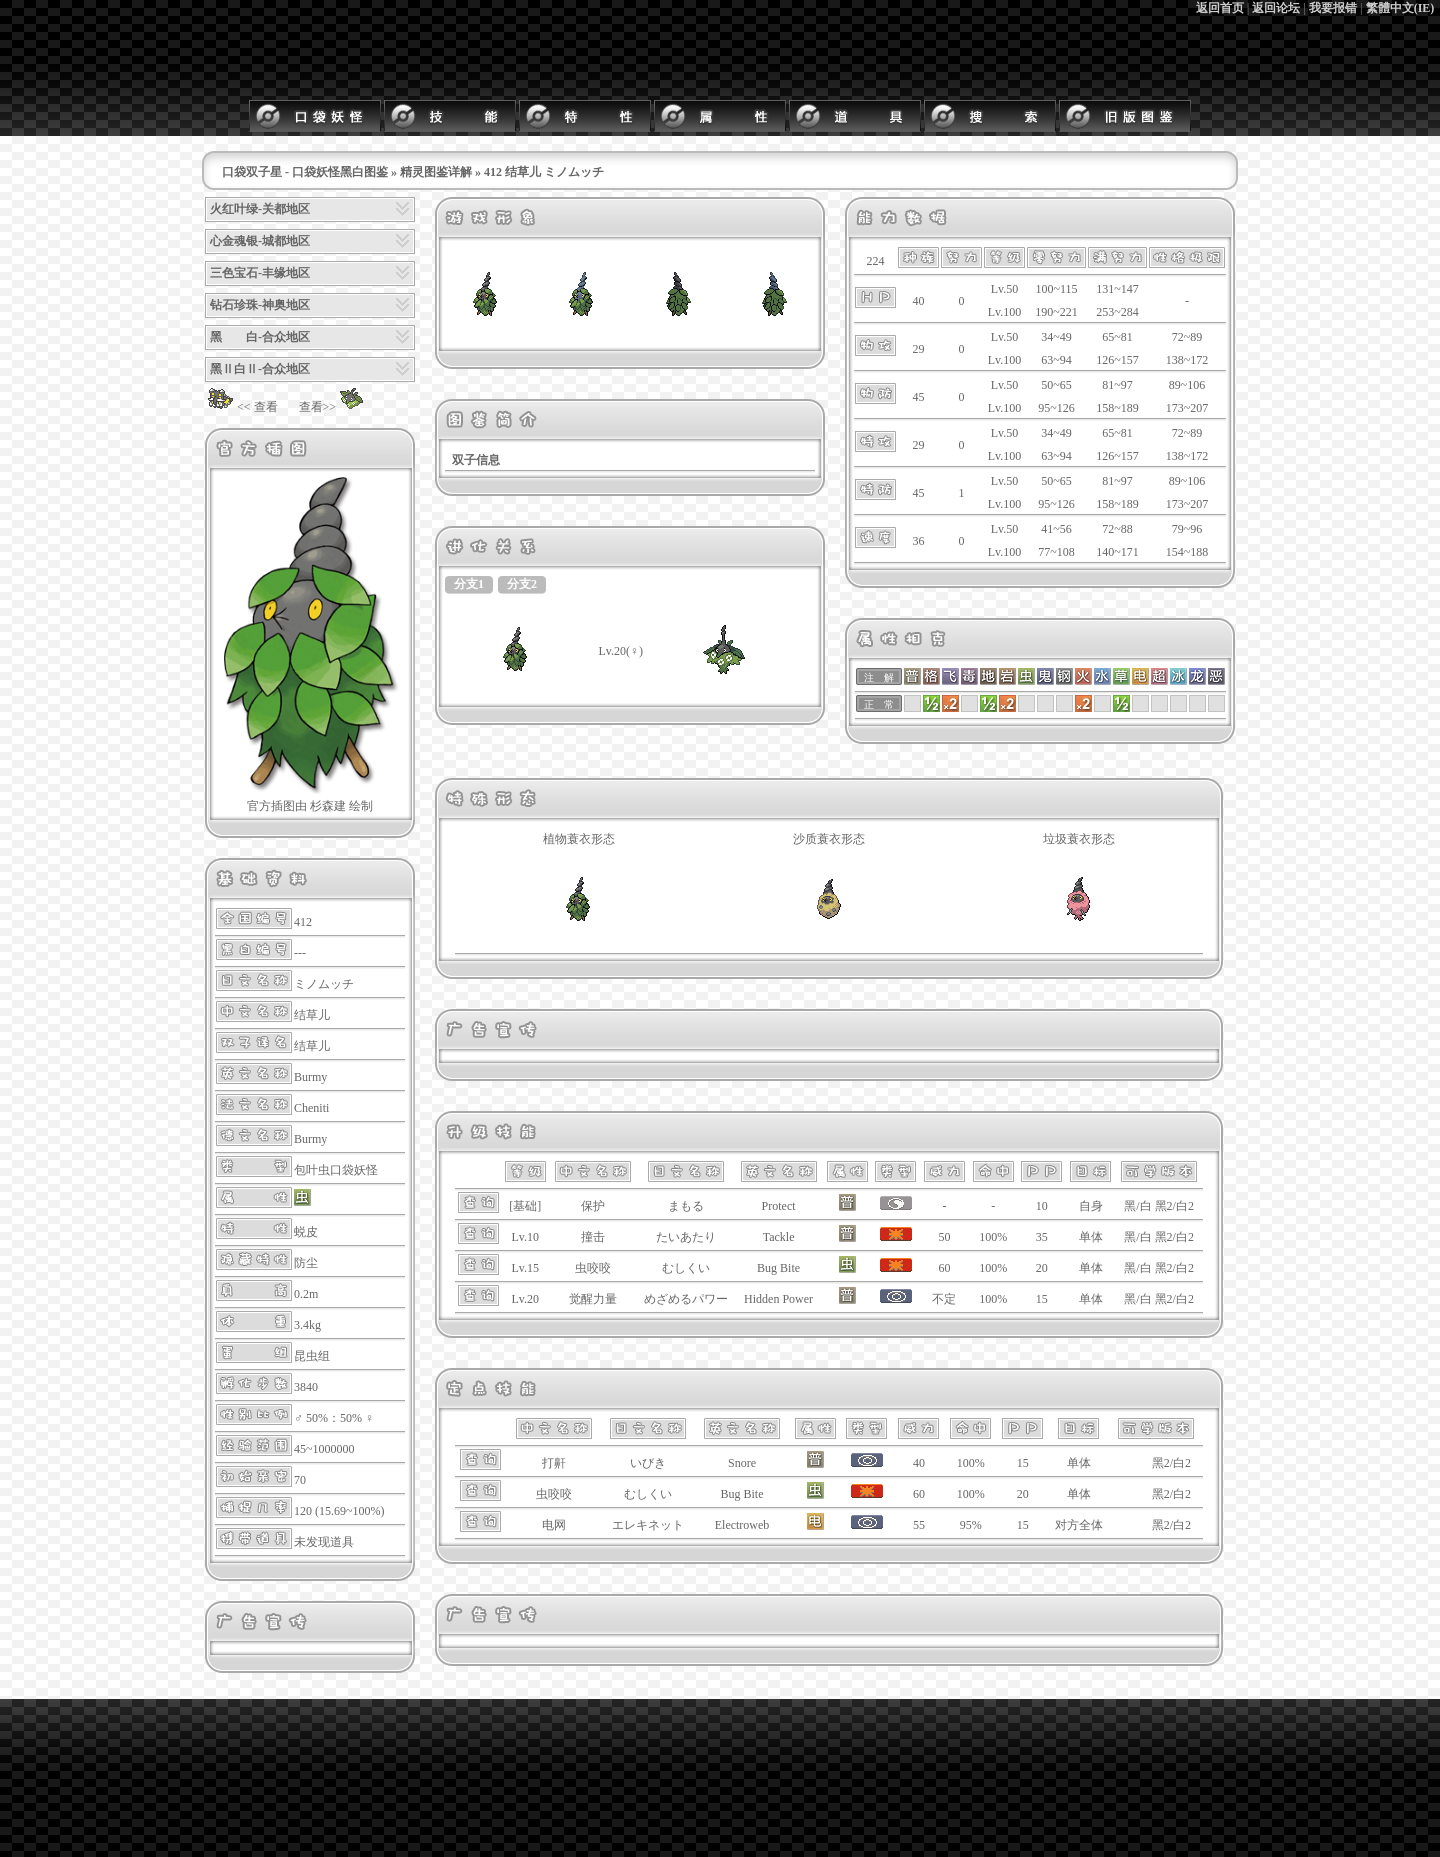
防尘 (306, 1263)
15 (1042, 1299)
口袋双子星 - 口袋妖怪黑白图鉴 (305, 172)
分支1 (469, 584)
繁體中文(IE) (1400, 8)
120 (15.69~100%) (339, 1511)
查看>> (334, 407)
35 (1042, 1237)
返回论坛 (1276, 8)
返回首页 (1220, 8)
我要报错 (1333, 8)
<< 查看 (241, 407)
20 (1042, 1268)
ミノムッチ (324, 984)
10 (1042, 1206)
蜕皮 (306, 1232)
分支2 (522, 584)
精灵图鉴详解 (436, 172)
